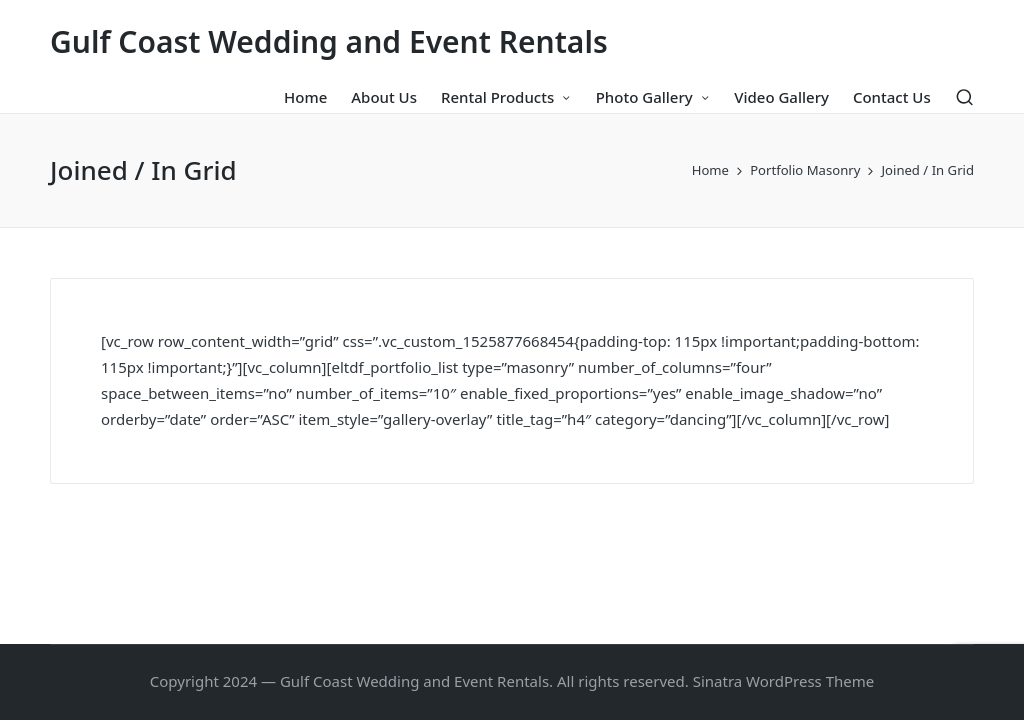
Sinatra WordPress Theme (784, 681)
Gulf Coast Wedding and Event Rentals (329, 41)
